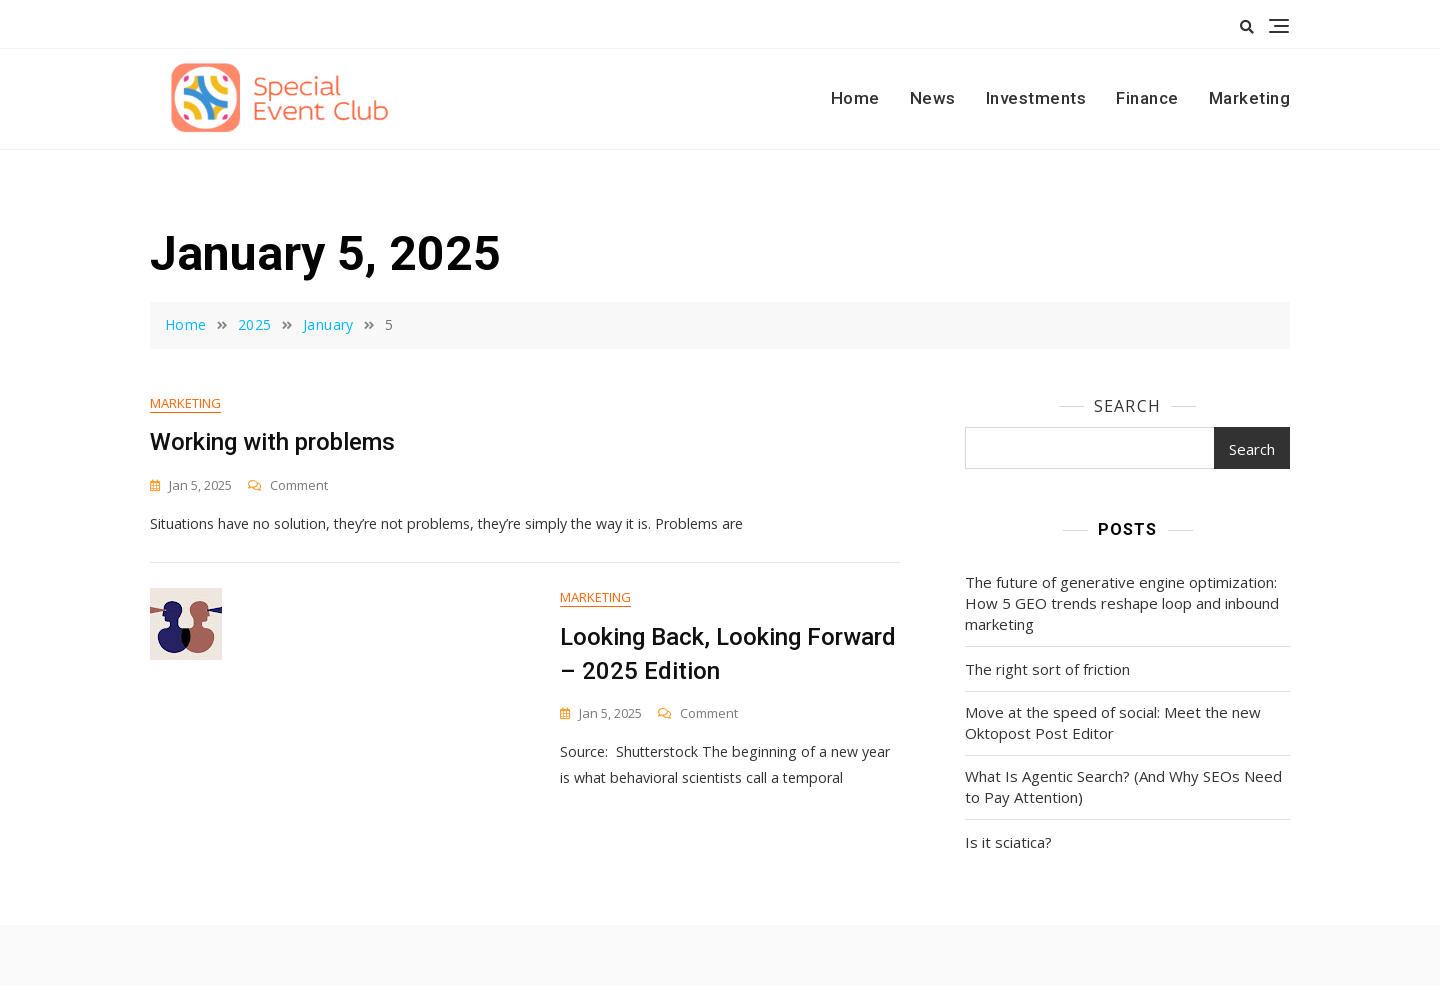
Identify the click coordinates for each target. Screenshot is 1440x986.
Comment (299, 486)
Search (1127, 406)
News (933, 98)
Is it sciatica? (1008, 842)
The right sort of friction (1047, 669)
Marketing (1250, 98)
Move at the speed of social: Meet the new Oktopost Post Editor (1113, 722)
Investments (1036, 98)
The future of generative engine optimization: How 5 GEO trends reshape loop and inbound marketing (1122, 603)
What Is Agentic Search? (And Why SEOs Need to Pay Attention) (1123, 786)
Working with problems (272, 443)
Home (855, 98)
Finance (1147, 98)
